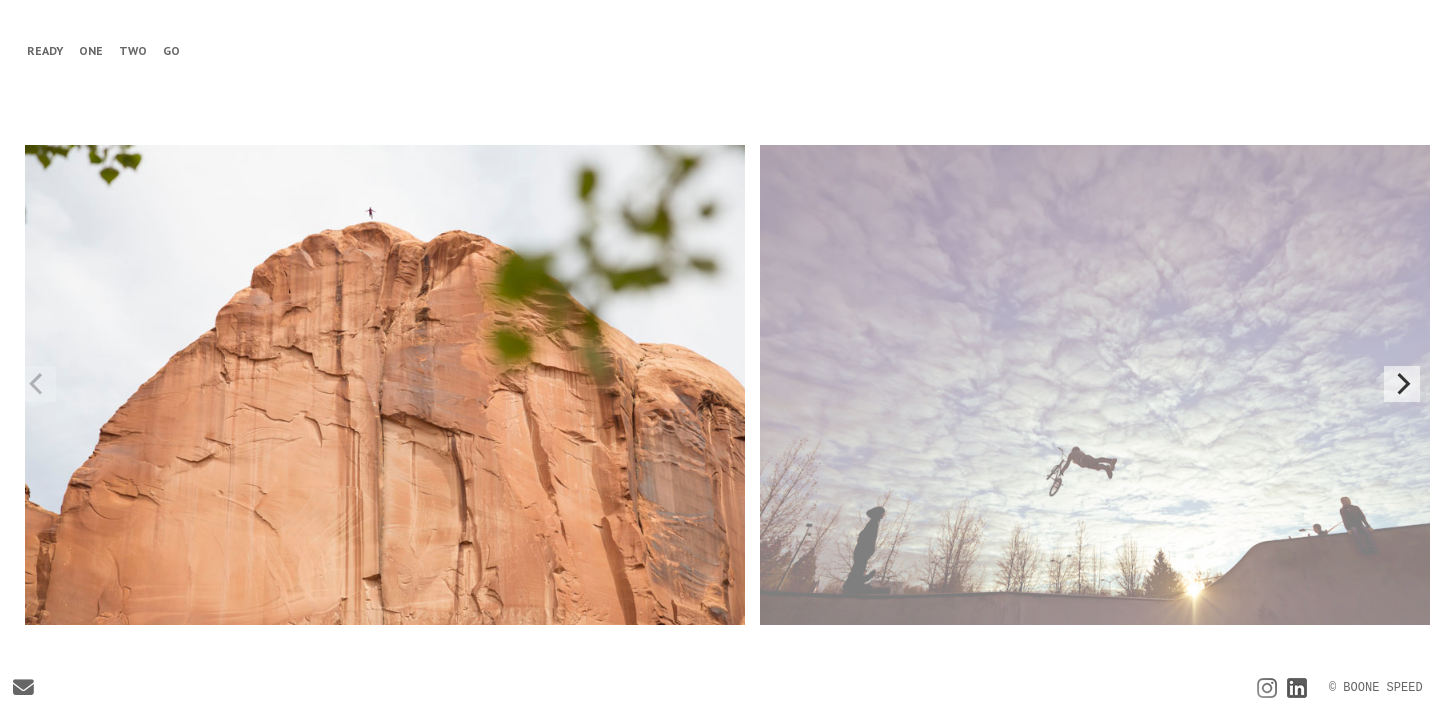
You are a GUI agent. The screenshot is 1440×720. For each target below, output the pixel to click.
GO (171, 50)
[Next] (1402, 384)
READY (45, 50)
